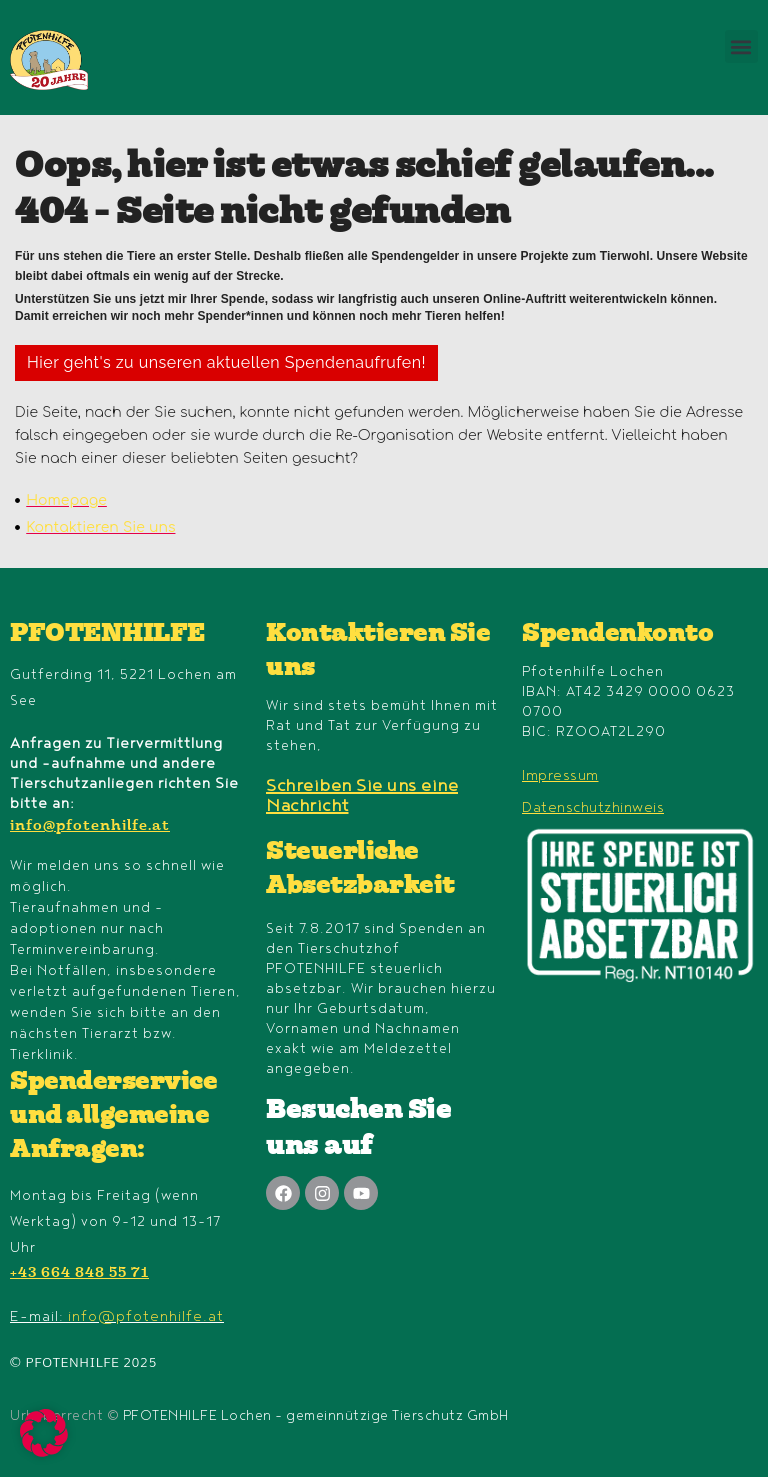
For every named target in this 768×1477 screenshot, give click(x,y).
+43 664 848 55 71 (79, 1274)
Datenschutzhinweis (593, 807)
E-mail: (117, 1316)
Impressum (560, 775)
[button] (741, 46)
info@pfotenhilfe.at (90, 827)
